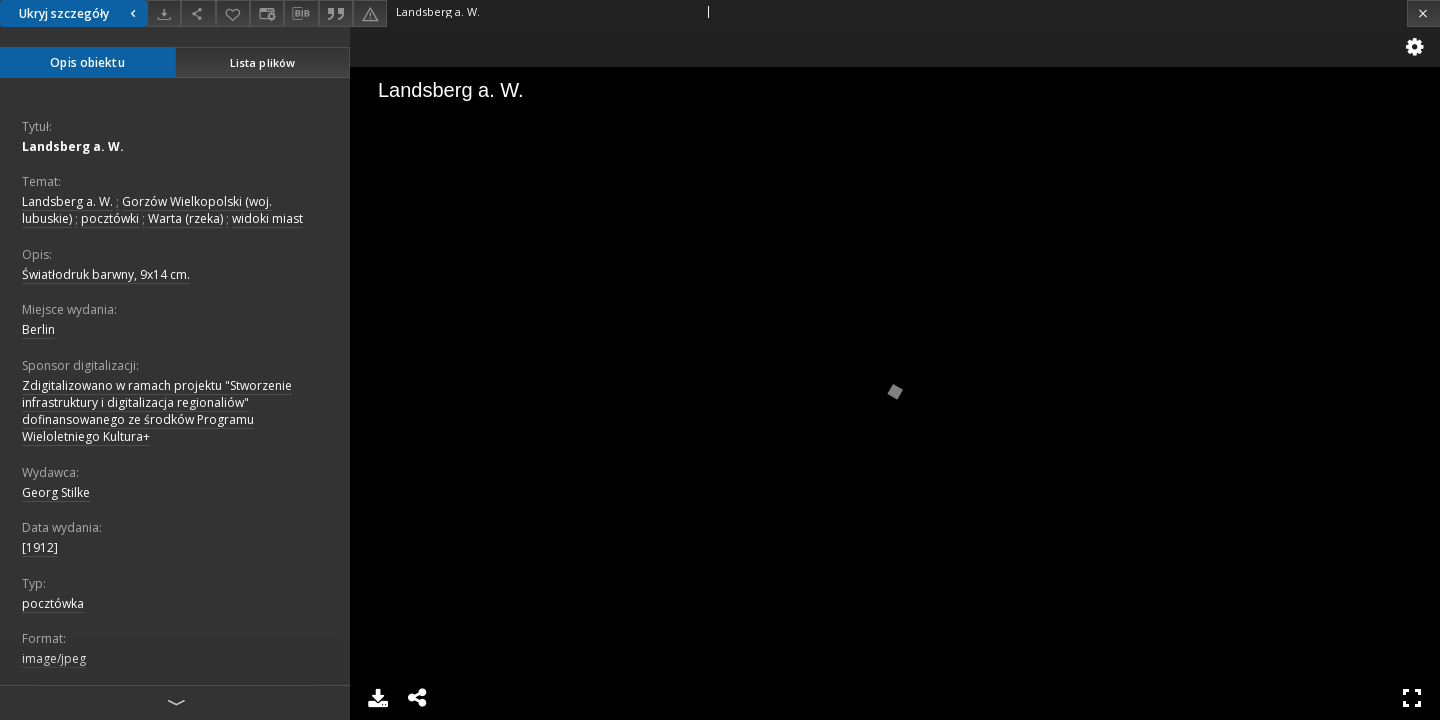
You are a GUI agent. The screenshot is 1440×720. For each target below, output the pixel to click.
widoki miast (267, 218)
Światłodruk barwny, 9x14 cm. (106, 274)
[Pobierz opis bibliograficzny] (301, 14)
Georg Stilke (56, 492)
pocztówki (110, 218)
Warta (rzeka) (185, 218)
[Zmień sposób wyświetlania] (267, 13)
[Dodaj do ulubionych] (233, 13)
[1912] (40, 547)
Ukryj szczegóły (80, 13)
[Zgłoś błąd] (370, 13)
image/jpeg (54, 658)
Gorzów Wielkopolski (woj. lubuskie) (147, 210)
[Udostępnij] (198, 13)
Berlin (38, 329)
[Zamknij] (1423, 13)
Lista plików (262, 62)
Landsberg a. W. (73, 146)
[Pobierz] (164, 13)
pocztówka (53, 603)
